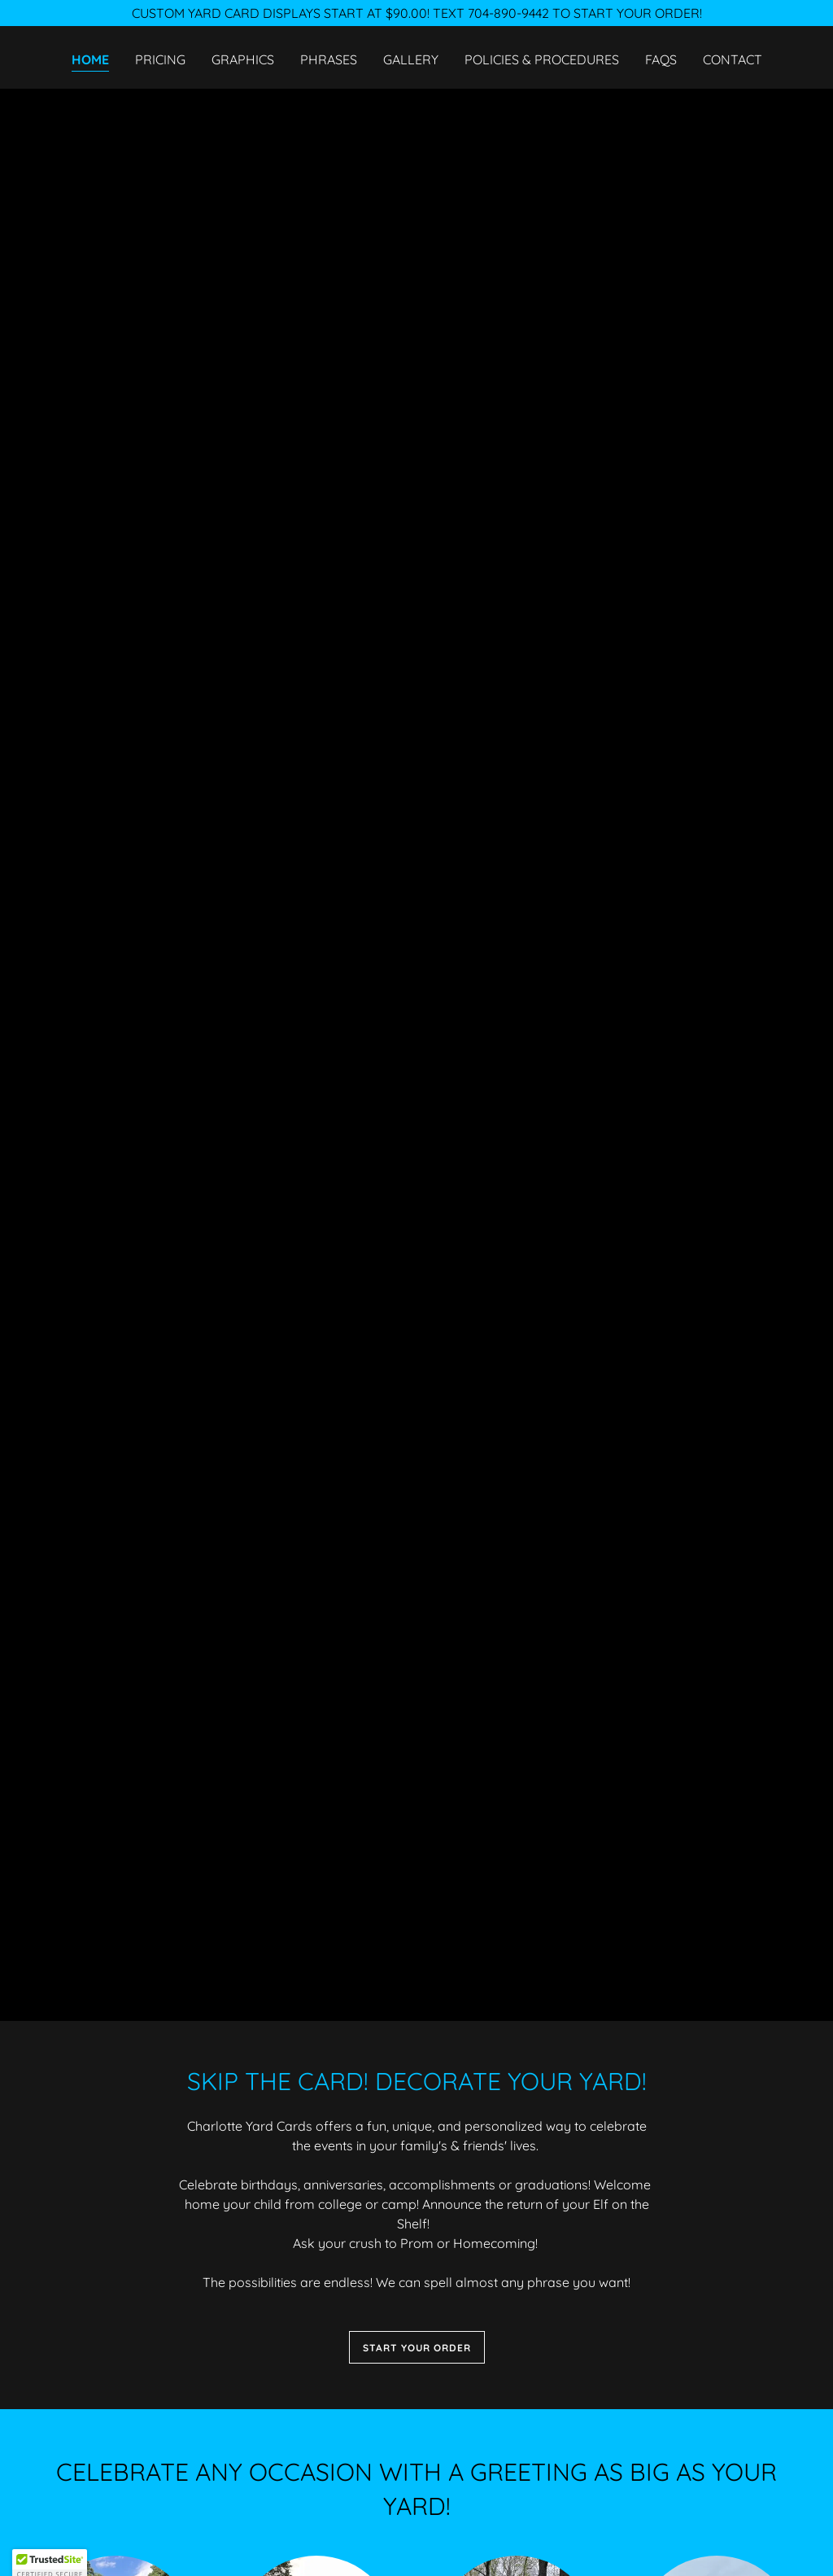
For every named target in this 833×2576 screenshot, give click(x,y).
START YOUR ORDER (417, 2348)
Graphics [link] (243, 59)
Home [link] (90, 59)
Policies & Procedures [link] (541, 59)
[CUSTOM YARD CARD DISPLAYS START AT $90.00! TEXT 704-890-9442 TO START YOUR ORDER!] (416, 13)
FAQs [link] (661, 59)
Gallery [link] (410, 59)
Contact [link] (732, 59)
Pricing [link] (160, 59)
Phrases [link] (328, 59)
